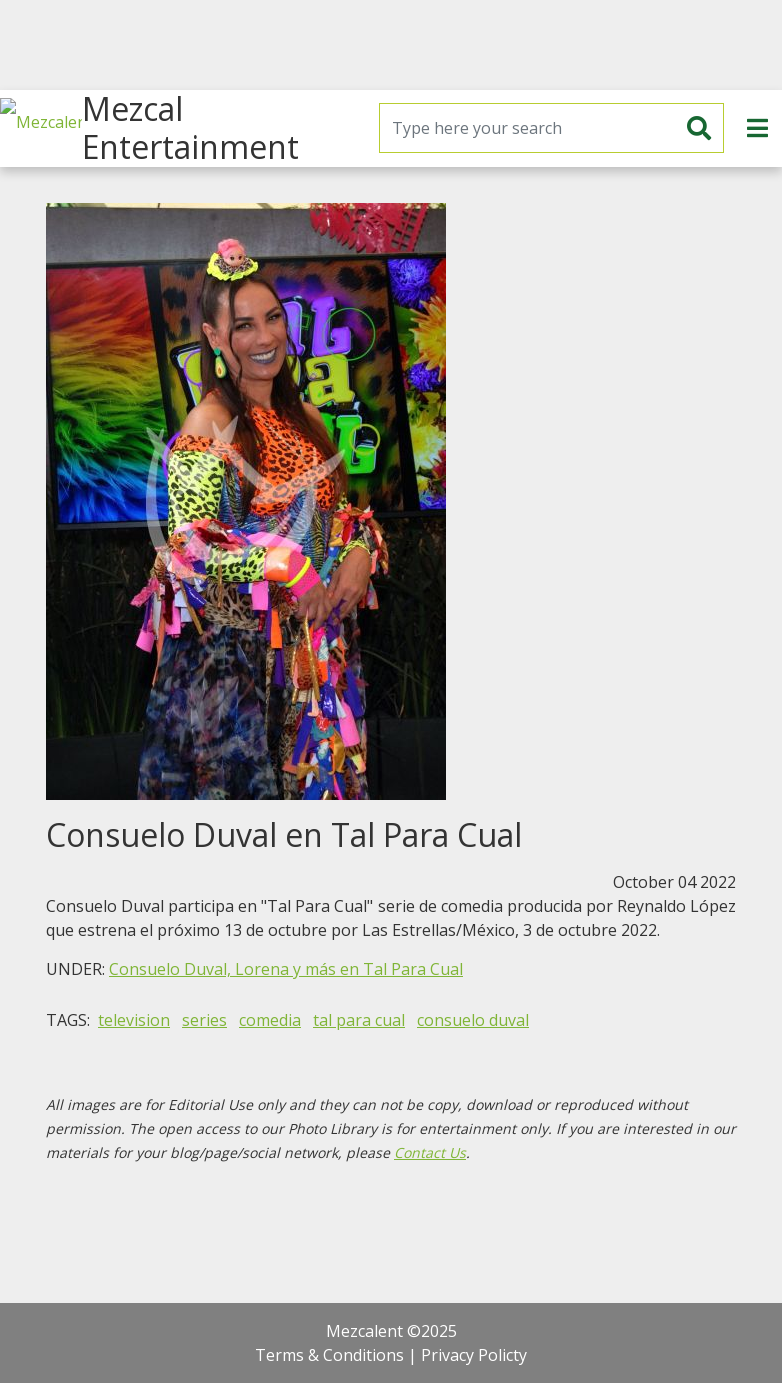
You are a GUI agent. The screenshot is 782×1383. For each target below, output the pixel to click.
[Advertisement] (391, 45)
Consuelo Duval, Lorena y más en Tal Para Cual (286, 969)
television (134, 1020)
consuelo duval (473, 1020)
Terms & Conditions (329, 1355)
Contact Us (430, 1152)
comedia (270, 1020)
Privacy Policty (474, 1355)
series (204, 1020)
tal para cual (359, 1020)
